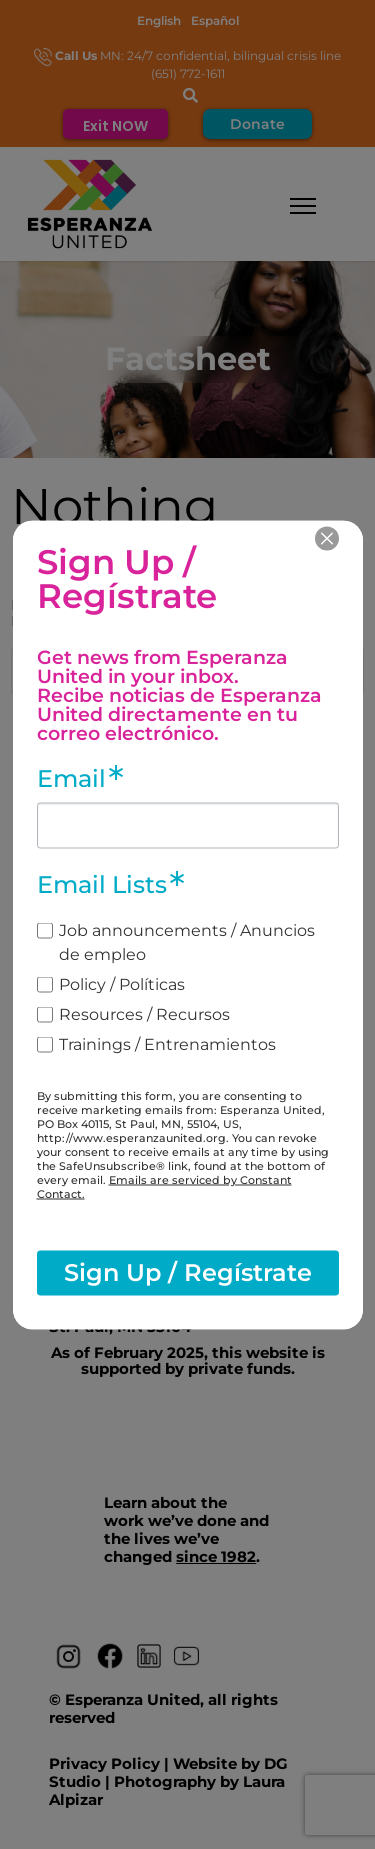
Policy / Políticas (122, 983)
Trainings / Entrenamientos (167, 1043)
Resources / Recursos (144, 1013)
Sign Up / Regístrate (188, 1272)
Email (71, 778)
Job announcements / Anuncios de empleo (187, 941)
